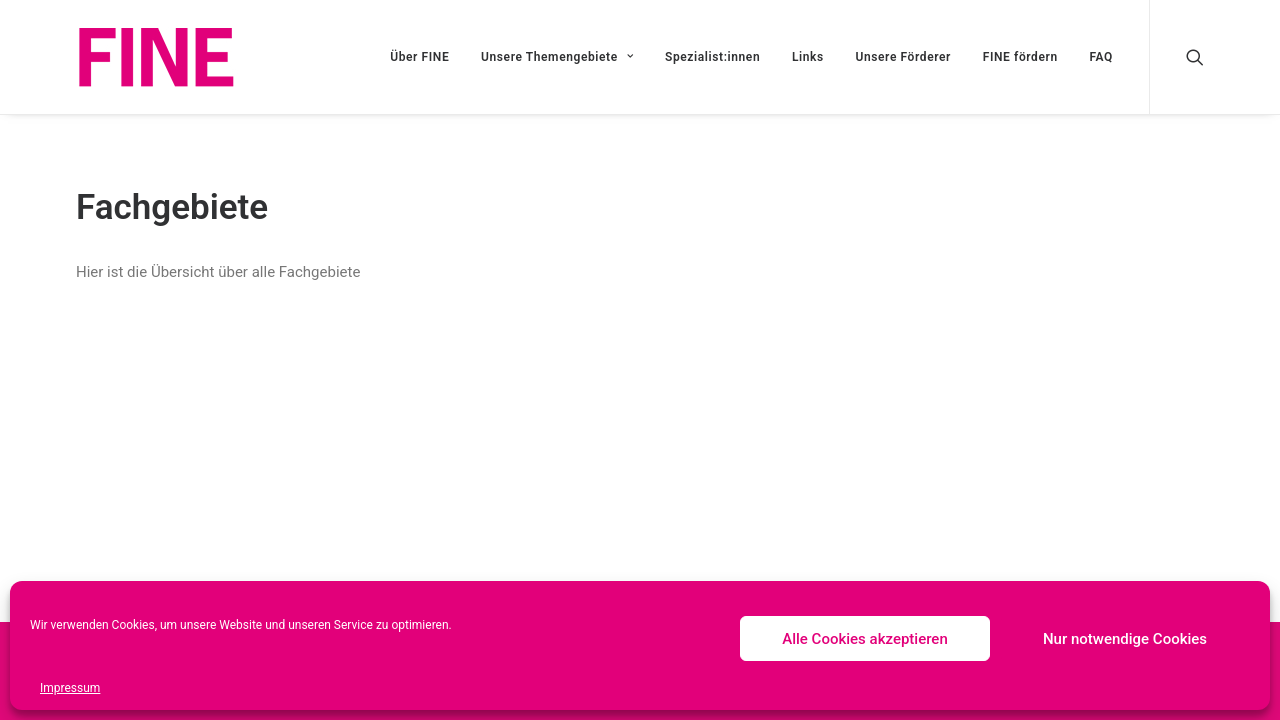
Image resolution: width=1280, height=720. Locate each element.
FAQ (1101, 57)
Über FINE (419, 57)
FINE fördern (1020, 57)
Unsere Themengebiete (557, 57)
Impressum (70, 688)
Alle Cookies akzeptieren (865, 639)
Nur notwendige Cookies (1125, 639)
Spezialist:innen (712, 57)
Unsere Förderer (903, 57)
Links (808, 57)
